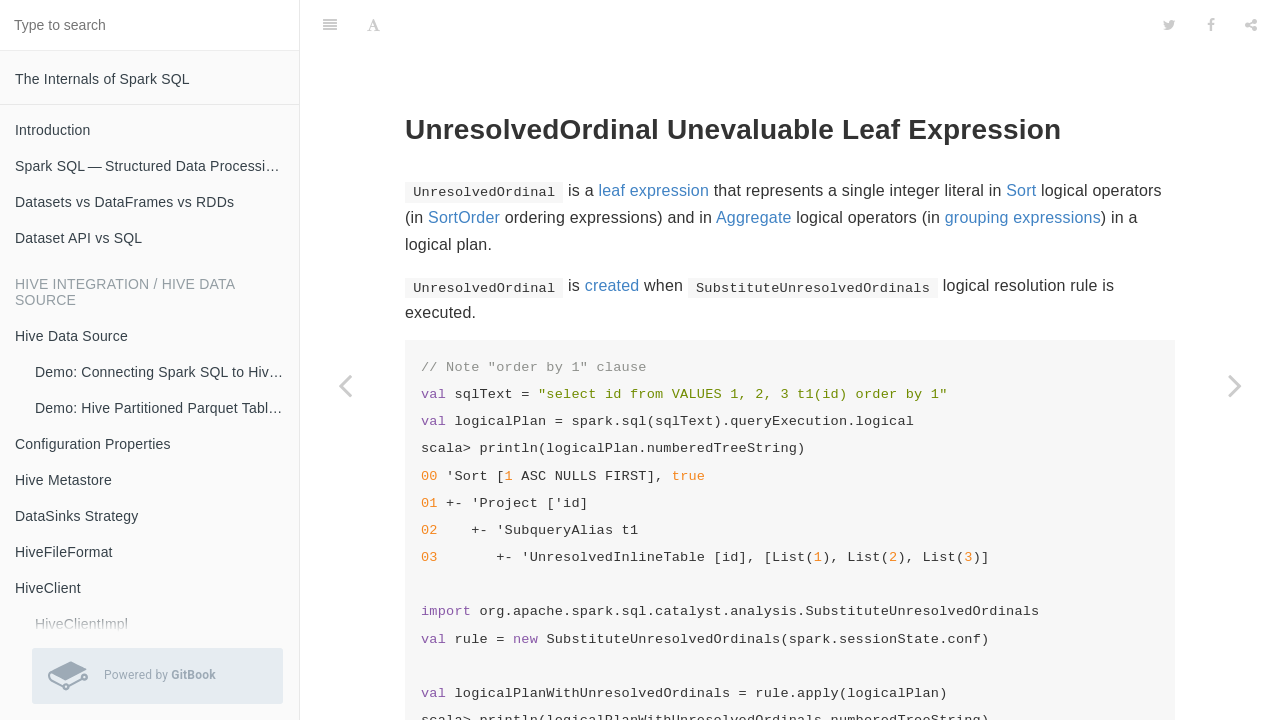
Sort (1021, 140)
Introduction (53, 130)
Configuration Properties (93, 444)
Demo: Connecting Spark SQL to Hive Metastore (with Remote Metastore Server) (167, 372)
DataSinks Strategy (76, 516)
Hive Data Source (71, 336)
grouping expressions (1023, 167)
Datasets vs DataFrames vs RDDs (124, 202)
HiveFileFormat (64, 552)
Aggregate (754, 167)
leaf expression (653, 140)
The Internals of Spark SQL (102, 79)
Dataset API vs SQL (78, 238)
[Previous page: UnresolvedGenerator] (345, 385)
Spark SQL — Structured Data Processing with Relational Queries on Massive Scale (157, 166)
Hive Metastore (63, 480)
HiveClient (48, 588)
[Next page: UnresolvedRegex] (1235, 385)
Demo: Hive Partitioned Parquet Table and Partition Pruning (167, 408)
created (612, 235)
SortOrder (464, 167)
